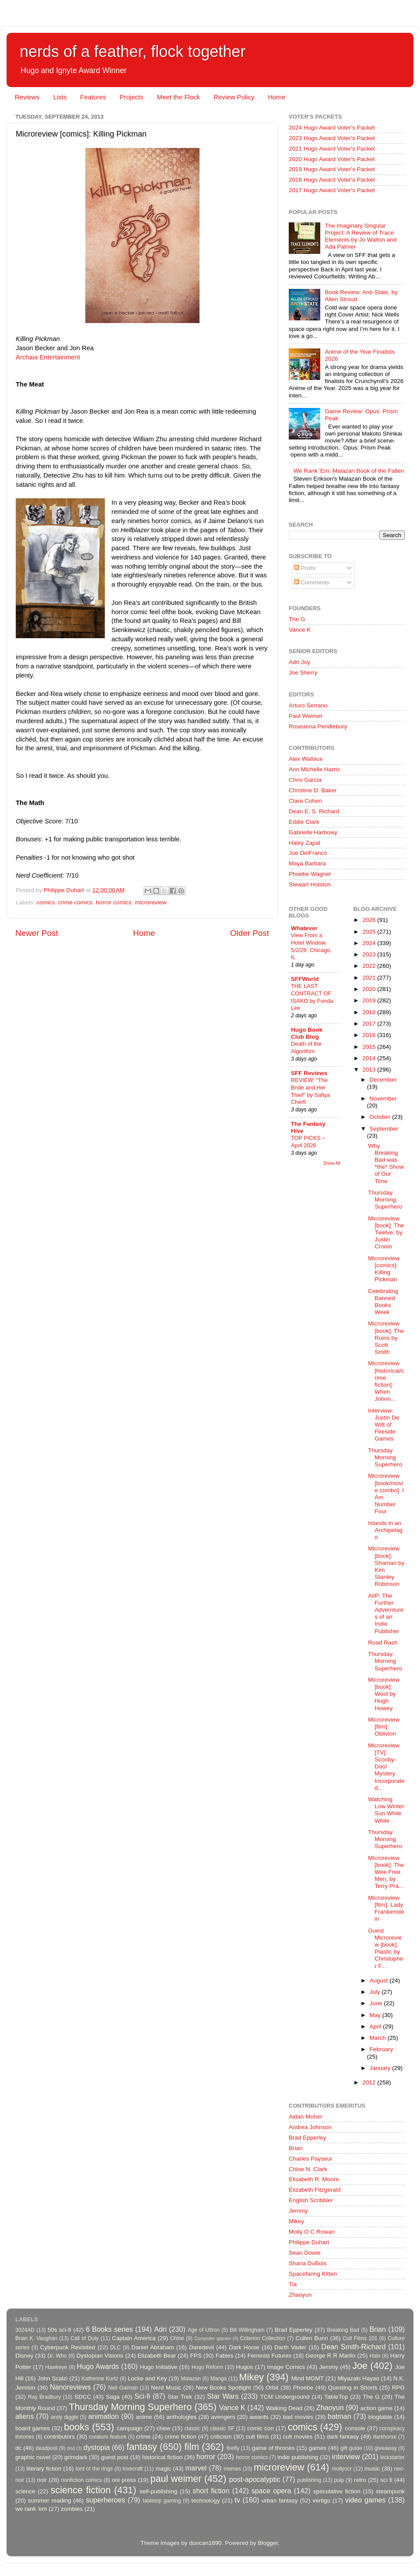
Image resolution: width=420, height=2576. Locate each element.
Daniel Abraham (152, 2347)
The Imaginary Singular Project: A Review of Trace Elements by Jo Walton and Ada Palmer (360, 236)
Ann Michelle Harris (314, 769)
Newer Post (36, 933)
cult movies (298, 2436)
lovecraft (132, 2469)
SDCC (82, 2396)
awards (259, 2417)
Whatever (304, 928)
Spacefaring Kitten (313, 2273)
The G (297, 619)
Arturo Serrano (308, 705)
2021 (369, 977)
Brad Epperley (307, 2137)
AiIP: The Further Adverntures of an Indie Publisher (385, 1613)
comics (45, 902)
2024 (369, 943)
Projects (131, 97)
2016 (369, 1035)
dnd (71, 2448)
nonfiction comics (81, 2480)
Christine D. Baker (313, 790)
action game (376, 2408)
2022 (369, 966)
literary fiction (43, 2468)
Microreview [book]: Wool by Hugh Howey (383, 1693)
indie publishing (297, 2457)
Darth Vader (290, 2347)
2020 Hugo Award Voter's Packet (332, 159)
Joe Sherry (303, 672)
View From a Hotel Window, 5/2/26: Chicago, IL (311, 946)
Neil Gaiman (123, 2388)
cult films (257, 2436)
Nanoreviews (70, 2387)
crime (143, 2436)
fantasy (141, 2446)
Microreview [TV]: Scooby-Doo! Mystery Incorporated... (386, 1766)
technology (205, 2500)
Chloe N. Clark (308, 2169)
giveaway (385, 2448)
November (383, 1098)
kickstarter (393, 2457)
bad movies (298, 2417)
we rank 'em (31, 2509)
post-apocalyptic (254, 2479)
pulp (339, 2480)
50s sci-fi (59, 2329)
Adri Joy (299, 662)
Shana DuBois (307, 2263)
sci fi (386, 2480)
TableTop (336, 2396)
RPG (398, 2387)
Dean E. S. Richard (314, 811)
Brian (296, 2148)
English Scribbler (311, 2200)
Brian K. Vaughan (36, 2338)
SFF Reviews (309, 1073)
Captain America (134, 2338)
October (381, 1117)
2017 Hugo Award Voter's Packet (332, 190)
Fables (225, 2355)
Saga (113, 2396)
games (318, 2448)
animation (103, 2416)
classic (192, 2428)
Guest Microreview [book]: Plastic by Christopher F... (385, 1948)
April (376, 2026)
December (383, 1079)
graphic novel (32, 2457)
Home (276, 97)
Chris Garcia (305, 780)
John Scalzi (52, 2378)
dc (18, 2448)
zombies (72, 2509)
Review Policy (234, 97)
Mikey (296, 2221)
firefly (233, 2448)
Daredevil (201, 2347)
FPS (195, 2355)
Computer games (212, 2338)
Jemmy (298, 2210)
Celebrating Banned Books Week (383, 1302)
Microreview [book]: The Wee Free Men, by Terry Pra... (386, 1872)
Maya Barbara (307, 863)
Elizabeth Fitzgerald (315, 2189)
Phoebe (303, 2387)
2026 (369, 920)
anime (144, 2417)
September (384, 1128)
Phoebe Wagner (310, 874)
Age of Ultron (203, 2330)
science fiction (81, 2490)
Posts (305, 568)
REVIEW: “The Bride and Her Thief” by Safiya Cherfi (310, 1091)
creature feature (107, 2437)
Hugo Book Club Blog (306, 1033)
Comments (311, 582)
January (381, 2068)
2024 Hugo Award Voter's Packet (332, 127)
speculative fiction (336, 2491)
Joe (360, 2365)
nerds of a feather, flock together (132, 51)
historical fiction (162, 2457)
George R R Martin (330, 2355)
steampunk (390, 2491)
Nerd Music (166, 2387)
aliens (24, 2416)
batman (339, 2416)
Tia (293, 2284)
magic (163, 2468)
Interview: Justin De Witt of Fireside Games (383, 1424)
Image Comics (286, 2367)
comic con (260, 2428)
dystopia (97, 2447)
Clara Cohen (305, 801)
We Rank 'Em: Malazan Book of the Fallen (348, 470)
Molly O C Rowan (312, 2231)
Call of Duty (84, 2338)
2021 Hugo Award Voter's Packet (332, 148)
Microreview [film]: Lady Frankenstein (386, 1908)
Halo (375, 2356)
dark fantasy (342, 2436)
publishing (310, 2480)
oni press (124, 2480)
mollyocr (342, 2469)
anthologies (181, 2417)
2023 (369, 954)
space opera (271, 2491)
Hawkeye (56, 2367)
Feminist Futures (269, 2355)
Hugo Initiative (158, 2367)
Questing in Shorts (353, 2387)
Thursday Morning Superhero (385, 1199)
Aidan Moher (305, 2116)
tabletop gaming (162, 2501)
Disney (24, 2355)
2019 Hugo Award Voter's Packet (332, 169)
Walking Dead (284, 2408)
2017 (369, 1023)
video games (365, 2500)
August (380, 1980)
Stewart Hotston (310, 884)
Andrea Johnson (310, 2127)
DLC (115, 2347)
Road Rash (383, 1642)
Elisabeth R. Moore (314, 2179)
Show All (331, 1163)
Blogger (268, 2543)
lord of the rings (94, 2469)
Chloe (177, 2338)
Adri (160, 2329)
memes (232, 2469)
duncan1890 (205, 2543)
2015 (369, 1047)
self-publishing (158, 2491)
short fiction (210, 2491)
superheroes (105, 2500)
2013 (369, 1069)
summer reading (49, 2500)
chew (164, 2428)
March (379, 2038)
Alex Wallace (306, 759)
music (372, 2468)
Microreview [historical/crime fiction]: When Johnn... (386, 1381)
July (376, 1992)
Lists (59, 97)
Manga (218, 2379)
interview (346, 2456)
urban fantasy (280, 2500)
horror (205, 2456)
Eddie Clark (304, 822)
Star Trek (180, 2396)
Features (93, 97)
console (355, 2428)
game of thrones (273, 2448)
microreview (150, 902)
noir (42, 2480)
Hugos (244, 2367)
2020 (369, 989)
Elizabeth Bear (156, 2355)
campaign (130, 2428)
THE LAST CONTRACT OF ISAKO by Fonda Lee (312, 997)
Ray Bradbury (44, 2397)
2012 (369, 2082)
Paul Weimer (305, 716)
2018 (369, 1012)
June (377, 2003)
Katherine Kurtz (99, 2379)
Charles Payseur (310, 2158)
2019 (369, 1000)
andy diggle (64, 2417)
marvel (196, 2468)
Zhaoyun (300, 2294)
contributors (59, 2436)
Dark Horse (244, 2347)
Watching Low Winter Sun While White (386, 1810)
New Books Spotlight (223, 2387)
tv (237, 2500)
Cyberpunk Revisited (67, 2347)
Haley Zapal (304, 843)
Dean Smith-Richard (353, 2347)
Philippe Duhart (309, 2242)
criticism (221, 2436)
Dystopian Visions (100, 2355)
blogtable (380, 2417)
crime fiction (180, 2436)
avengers (223, 2417)
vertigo (321, 2500)
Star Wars (222, 2396)
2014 (369, 1058)
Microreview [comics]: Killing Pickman (383, 1269)
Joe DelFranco (308, 853)
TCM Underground (285, 2396)
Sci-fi (142, 2396)
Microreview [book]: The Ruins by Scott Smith (386, 1337)
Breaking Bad (343, 2330)
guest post (114, 2457)
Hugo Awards (98, 2366)
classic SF (222, 2428)
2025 (369, 931)
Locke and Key (147, 2378)
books (76, 2426)
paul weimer (175, 2478)
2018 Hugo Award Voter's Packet (332, 179)
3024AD (25, 2330)
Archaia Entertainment (48, 357)
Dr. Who (56, 2356)
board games (32, 2428)
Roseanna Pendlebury (318, 726)
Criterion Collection (262, 2338)
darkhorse (384, 2437)
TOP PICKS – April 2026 (308, 1142)
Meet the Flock (178, 97)
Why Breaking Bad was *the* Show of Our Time (386, 1163)
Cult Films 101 (360, 2338)
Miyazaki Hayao (358, 2378)
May (376, 2015)
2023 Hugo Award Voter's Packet (332, 138)
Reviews (27, 97)
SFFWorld (305, 979)
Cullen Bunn (311, 2338)
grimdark (76, 2457)
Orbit (272, 2387)
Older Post (249, 933)
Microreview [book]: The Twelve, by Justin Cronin (386, 1232)
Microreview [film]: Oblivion (383, 1726)
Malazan (191, 2379)
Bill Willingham (247, 2330)
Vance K (300, 629)
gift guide (351, 2448)
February (381, 2049)
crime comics (75, 902)
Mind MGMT (307, 2378)
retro (360, 2480)
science (25, 2491)
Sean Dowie (305, 2252)
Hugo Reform (208, 2367)
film (192, 2446)
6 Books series (109, 2329)
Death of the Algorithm (306, 1047)
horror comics (114, 902)
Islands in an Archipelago (385, 1530)
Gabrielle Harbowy (313, 832)
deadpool (46, 2448)
